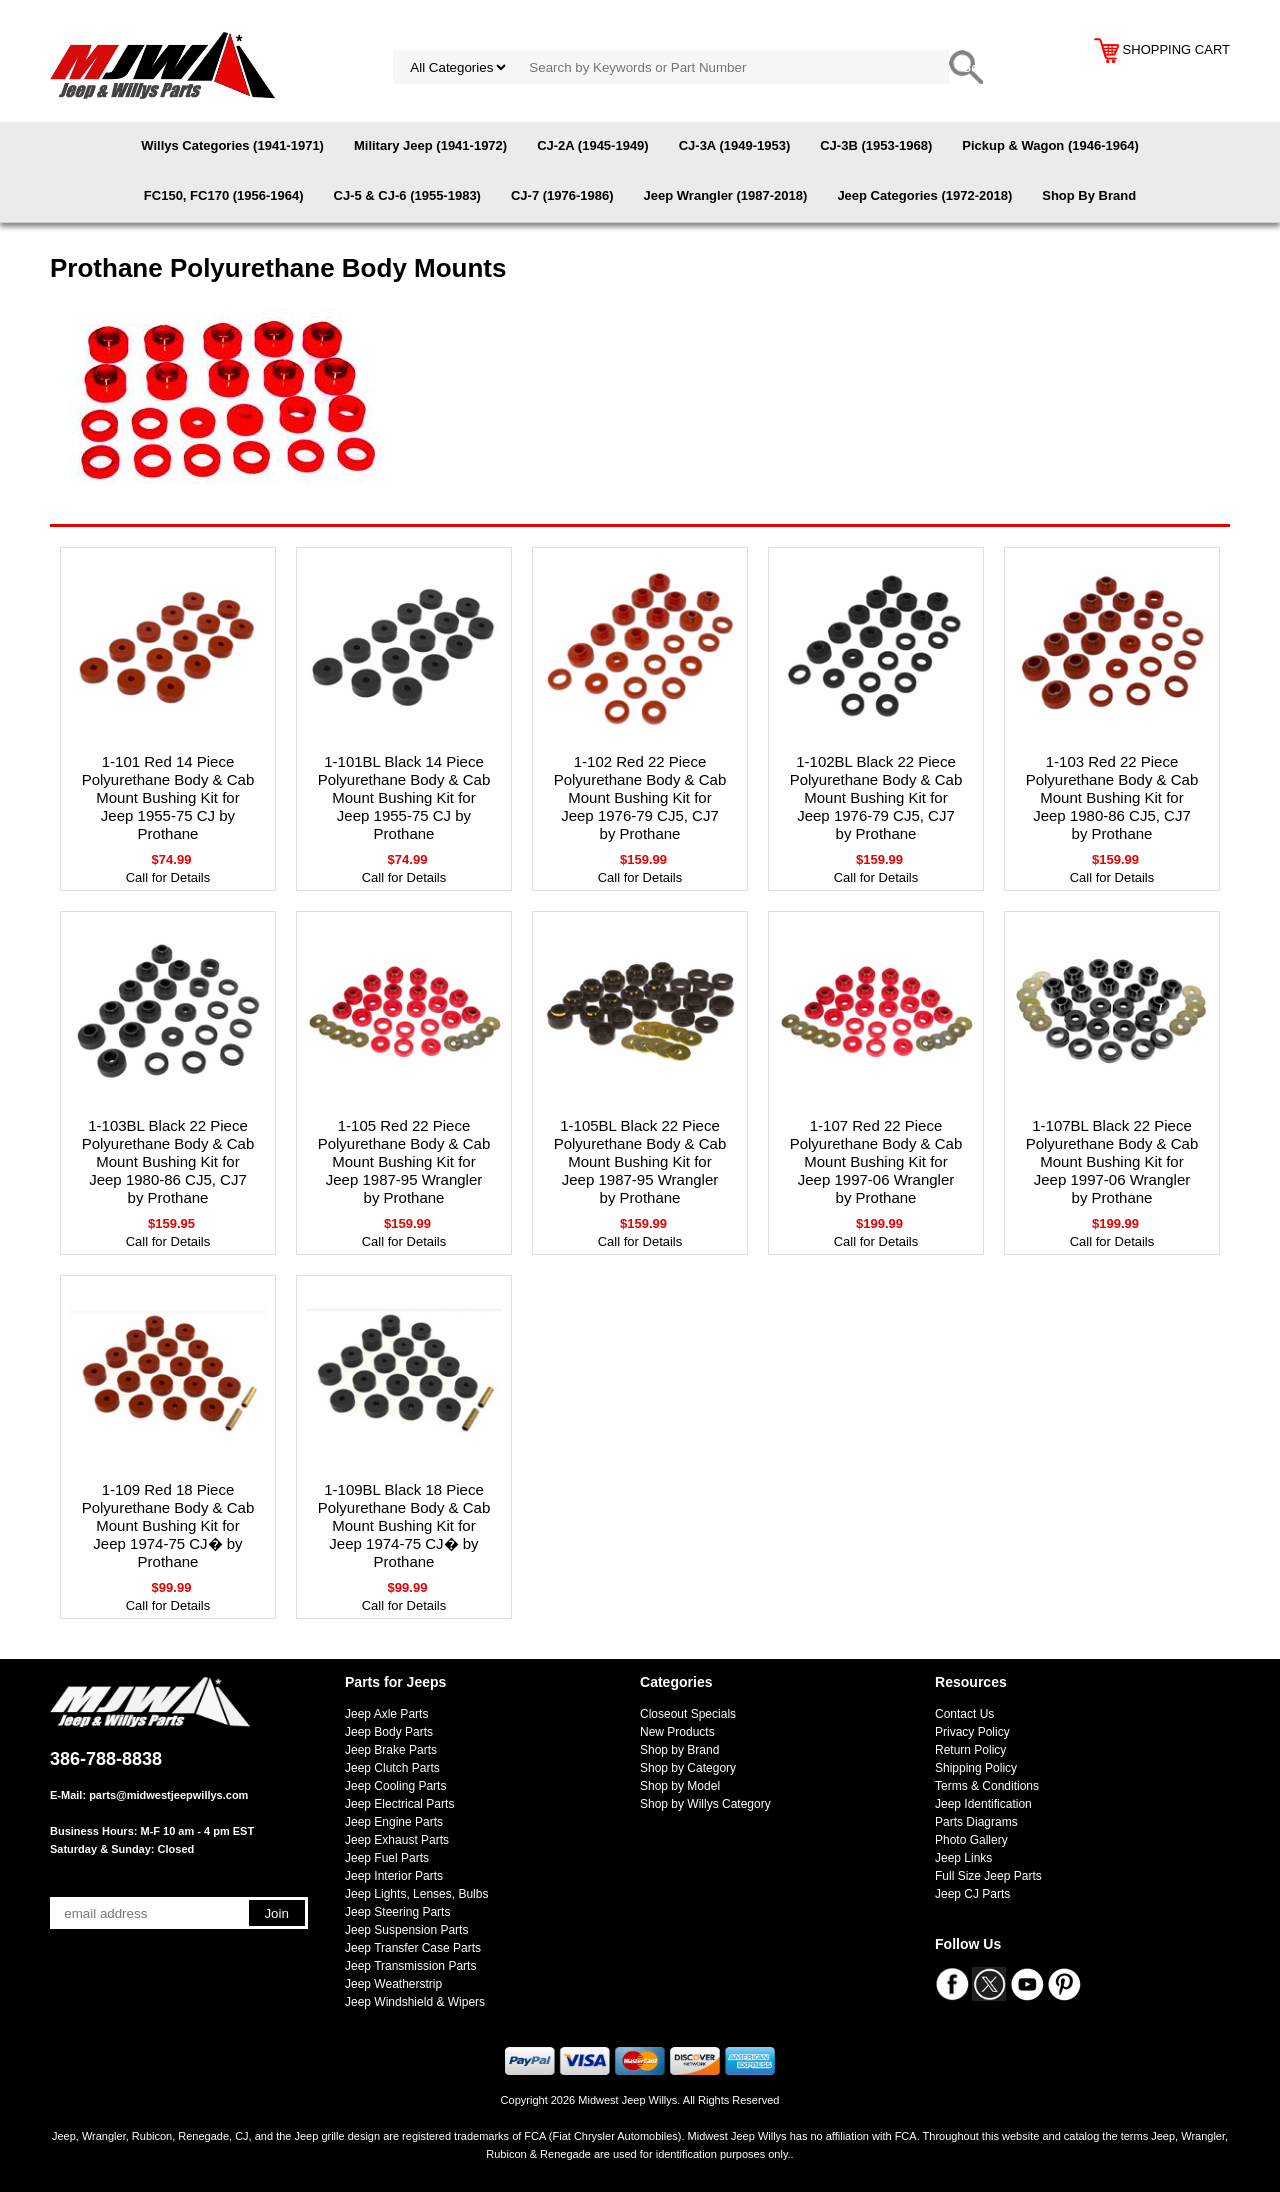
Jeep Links (963, 1858)
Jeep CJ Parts (972, 1894)
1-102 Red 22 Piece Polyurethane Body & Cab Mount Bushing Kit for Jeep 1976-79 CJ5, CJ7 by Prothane (640, 797)
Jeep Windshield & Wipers (415, 2002)
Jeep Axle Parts (386, 1714)
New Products (677, 1732)
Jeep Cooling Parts (395, 1786)
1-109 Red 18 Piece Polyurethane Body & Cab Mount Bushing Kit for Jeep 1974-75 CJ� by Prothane (168, 1525)
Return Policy (970, 1750)
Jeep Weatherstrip (393, 1984)
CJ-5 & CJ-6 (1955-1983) (407, 195)
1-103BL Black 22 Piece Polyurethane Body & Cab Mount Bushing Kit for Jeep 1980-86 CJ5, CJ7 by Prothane (168, 1161)
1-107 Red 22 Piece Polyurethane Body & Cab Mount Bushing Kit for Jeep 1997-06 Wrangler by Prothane (876, 1161)
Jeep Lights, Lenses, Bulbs (416, 1894)
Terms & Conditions (987, 1786)
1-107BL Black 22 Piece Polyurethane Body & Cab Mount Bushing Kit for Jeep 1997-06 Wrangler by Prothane (1112, 1161)
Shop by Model (680, 1786)
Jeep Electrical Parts (399, 1804)
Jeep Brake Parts (391, 1750)
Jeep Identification (983, 1804)
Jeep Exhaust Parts (397, 1840)
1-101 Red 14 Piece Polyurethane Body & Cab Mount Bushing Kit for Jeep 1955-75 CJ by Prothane (168, 797)
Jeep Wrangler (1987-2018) (726, 195)
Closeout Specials (688, 1714)
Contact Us (964, 1714)
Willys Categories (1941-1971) (232, 145)
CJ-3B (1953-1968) (876, 145)
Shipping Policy (976, 1768)
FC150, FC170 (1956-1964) (224, 195)
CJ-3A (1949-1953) (735, 145)
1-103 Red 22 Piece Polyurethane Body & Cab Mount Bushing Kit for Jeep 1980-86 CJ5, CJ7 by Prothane (1112, 797)
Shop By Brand (1089, 195)
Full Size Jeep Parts (988, 1876)
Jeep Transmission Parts (410, 1966)
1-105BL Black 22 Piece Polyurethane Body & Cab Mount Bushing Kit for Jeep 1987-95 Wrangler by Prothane (640, 1161)
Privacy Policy (972, 1732)
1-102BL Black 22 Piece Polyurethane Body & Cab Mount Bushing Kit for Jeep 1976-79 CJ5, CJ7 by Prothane (876, 797)
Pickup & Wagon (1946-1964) (1050, 145)
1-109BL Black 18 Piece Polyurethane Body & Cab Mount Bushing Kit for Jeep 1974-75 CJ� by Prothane (404, 1525)
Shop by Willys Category (705, 1804)
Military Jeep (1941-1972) (430, 145)
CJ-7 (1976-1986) (562, 195)
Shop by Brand (679, 1750)
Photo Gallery (971, 1840)
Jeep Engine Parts (394, 1822)
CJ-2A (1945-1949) (593, 145)
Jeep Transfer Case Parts (413, 1948)
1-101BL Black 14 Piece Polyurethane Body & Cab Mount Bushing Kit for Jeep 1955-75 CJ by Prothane (404, 797)
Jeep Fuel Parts (387, 1858)
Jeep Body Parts (389, 1732)
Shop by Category (688, 1768)
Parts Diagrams (976, 1822)
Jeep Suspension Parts (406, 1930)
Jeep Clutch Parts (392, 1768)
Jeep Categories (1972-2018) (924, 195)
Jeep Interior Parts (394, 1876)
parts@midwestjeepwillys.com (168, 1795)
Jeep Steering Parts (397, 1912)
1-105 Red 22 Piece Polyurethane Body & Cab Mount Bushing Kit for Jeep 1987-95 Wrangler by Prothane (404, 1161)
